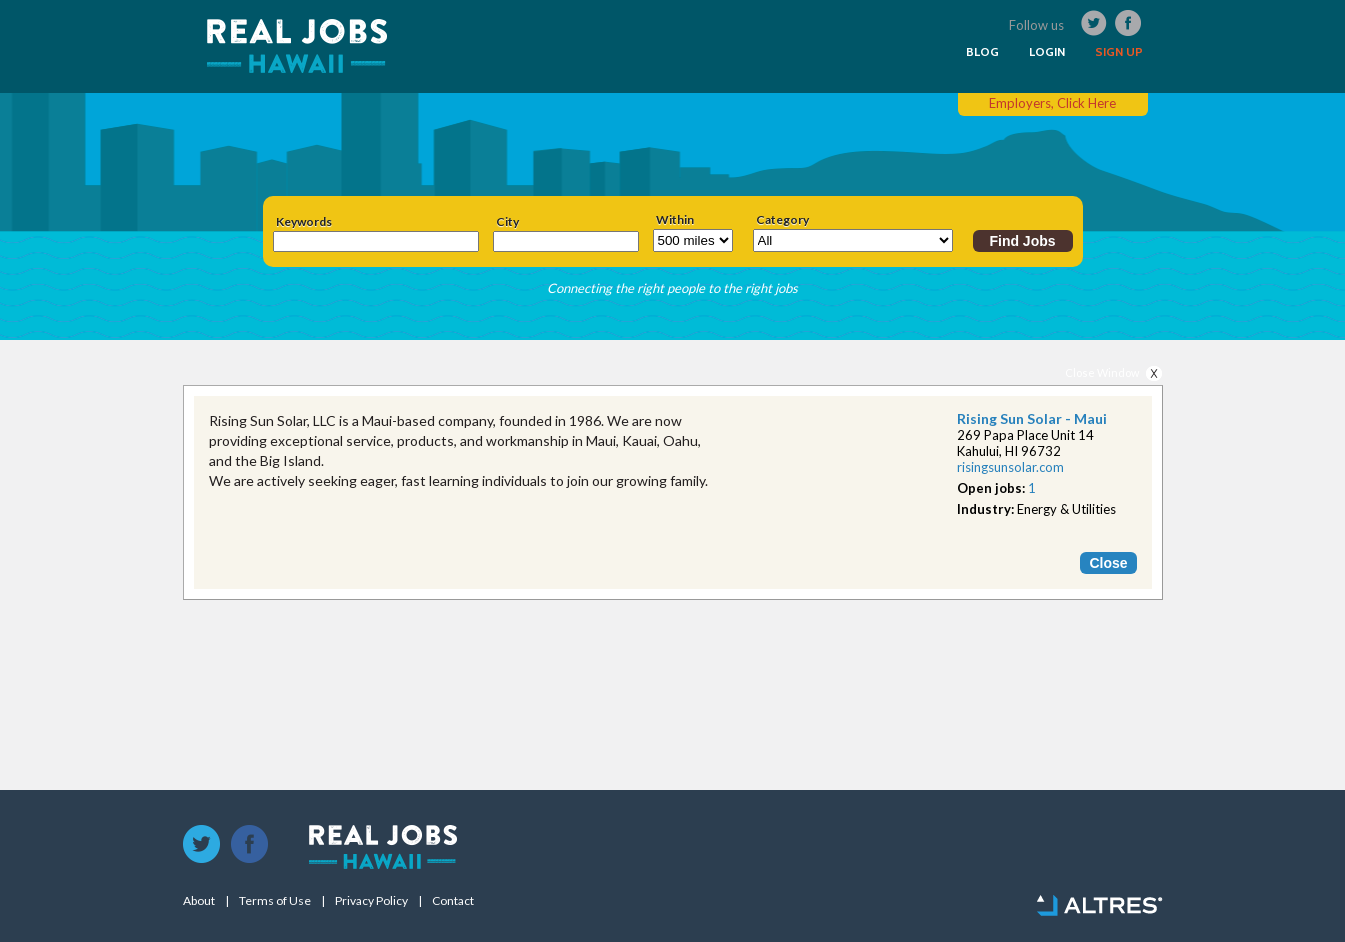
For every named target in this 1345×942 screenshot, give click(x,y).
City (507, 222)
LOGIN (1047, 52)
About (199, 901)
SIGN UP (1119, 52)
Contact (453, 901)
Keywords (304, 222)
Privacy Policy (371, 901)
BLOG (982, 52)
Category (782, 220)
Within (675, 220)
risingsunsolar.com (1010, 467)
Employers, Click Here (1052, 103)
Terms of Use (275, 901)
